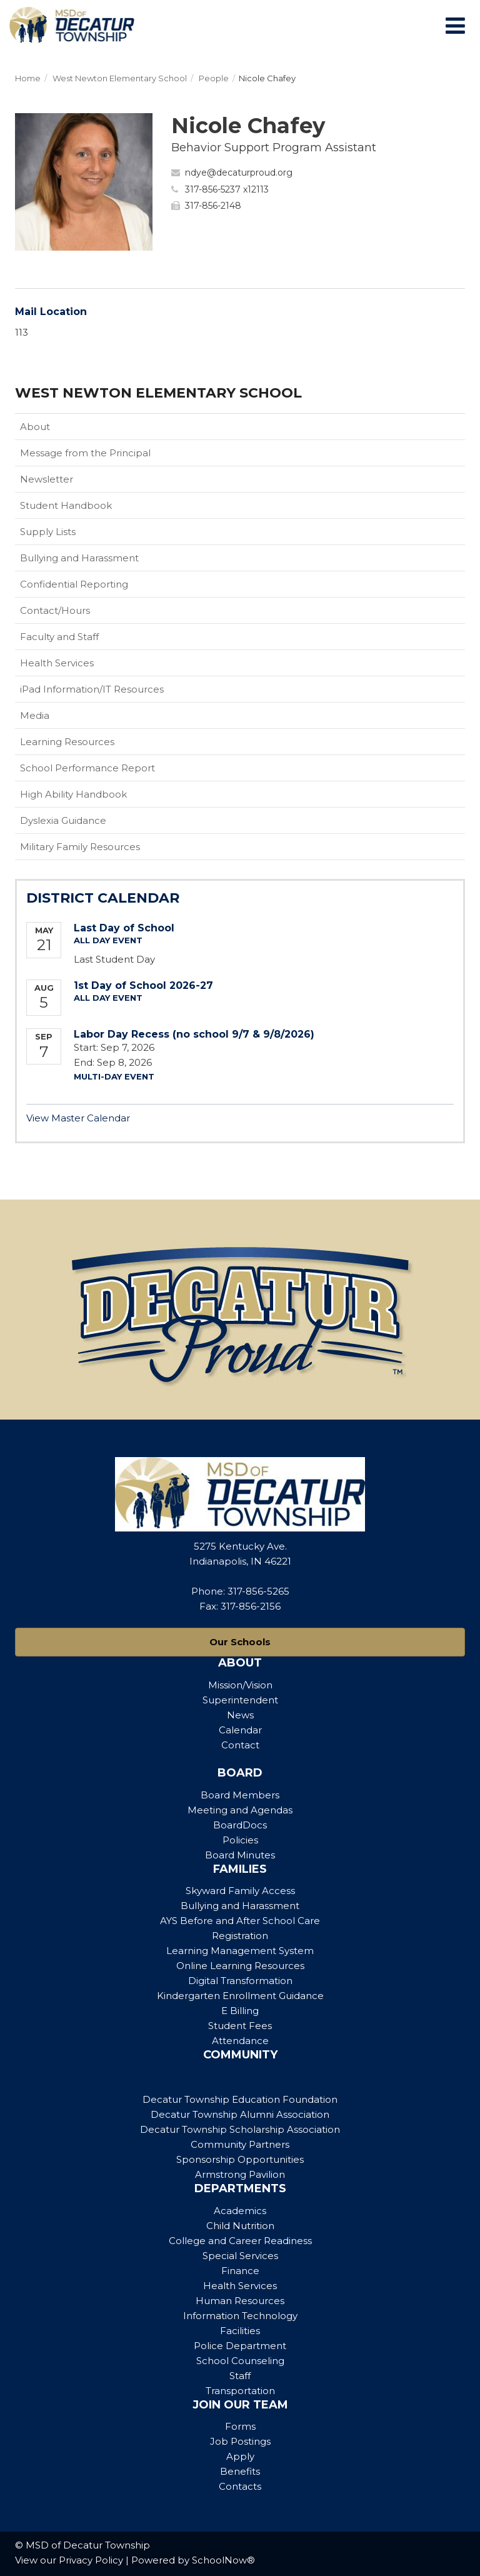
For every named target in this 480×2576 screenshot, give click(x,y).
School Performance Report (87, 768)
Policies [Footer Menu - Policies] (240, 1840)
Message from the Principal (85, 453)
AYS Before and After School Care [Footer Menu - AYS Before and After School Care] (240, 1921)
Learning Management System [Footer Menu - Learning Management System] (240, 1951)
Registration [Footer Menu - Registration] (240, 1936)
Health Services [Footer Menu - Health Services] (240, 2286)
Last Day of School (124, 928)
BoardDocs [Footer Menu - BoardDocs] (240, 1825)
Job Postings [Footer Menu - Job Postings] (240, 2441)
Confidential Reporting (94, 587)
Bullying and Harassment (79, 558)
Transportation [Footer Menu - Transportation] (240, 2391)
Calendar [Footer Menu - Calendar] (240, 1730)
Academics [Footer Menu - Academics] (240, 2211)
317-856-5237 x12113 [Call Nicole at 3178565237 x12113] (227, 189)
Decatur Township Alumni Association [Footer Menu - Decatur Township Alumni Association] (240, 2114)
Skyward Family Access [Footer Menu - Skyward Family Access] (240, 1891)
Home (28, 78)
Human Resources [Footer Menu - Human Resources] (240, 2301)
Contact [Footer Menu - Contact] (240, 1745)
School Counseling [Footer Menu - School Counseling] (240, 2361)
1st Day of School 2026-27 (143, 985)
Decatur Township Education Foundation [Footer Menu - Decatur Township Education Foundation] (240, 2099)
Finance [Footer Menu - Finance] (240, 2271)
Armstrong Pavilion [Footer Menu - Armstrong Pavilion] (240, 2174)
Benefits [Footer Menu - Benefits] (240, 2471)
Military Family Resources (99, 849)
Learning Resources (67, 742)
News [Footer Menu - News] (240, 1715)
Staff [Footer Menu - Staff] (240, 2376)
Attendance (240, 2041)
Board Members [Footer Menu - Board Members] (240, 1795)
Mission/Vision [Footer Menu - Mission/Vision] (240, 1685)
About (35, 427)
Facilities (240, 2331)
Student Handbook (85, 508)
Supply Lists (48, 532)
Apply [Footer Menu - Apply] (240, 2456)
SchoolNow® (223, 2560)
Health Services (57, 663)
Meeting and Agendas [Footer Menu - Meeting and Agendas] (240, 1810)
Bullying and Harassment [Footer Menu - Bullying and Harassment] (240, 1906)
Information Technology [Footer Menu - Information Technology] (240, 2316)
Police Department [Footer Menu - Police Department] (240, 2346)
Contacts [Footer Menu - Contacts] (240, 2486)
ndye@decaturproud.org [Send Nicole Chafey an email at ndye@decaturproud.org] (238, 172)
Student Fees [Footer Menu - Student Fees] (240, 2026)
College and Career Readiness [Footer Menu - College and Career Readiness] (240, 2241)
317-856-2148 (213, 205)
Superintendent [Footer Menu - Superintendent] (240, 1700)
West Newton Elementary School (119, 78)
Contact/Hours (55, 610)
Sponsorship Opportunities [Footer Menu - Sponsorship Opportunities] (240, 2159)
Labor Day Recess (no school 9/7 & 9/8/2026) (194, 1034)
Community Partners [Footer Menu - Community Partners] (240, 2144)
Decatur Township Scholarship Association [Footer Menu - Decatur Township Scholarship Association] (240, 2129)
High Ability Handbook (73, 794)
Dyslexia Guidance (63, 820)
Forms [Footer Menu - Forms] (240, 2426)
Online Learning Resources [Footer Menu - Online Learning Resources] (240, 1966)
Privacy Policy (91, 2560)
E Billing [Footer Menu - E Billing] (240, 2011)
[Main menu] (455, 25)
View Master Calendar (78, 1118)
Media (34, 715)
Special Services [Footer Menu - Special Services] (240, 2256)
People (214, 78)
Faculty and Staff (59, 637)
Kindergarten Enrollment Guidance (240, 1996)
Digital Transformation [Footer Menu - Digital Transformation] (240, 1981)
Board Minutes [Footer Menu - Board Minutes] (240, 1855)
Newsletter (46, 479)
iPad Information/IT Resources (92, 689)
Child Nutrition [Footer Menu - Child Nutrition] (240, 2226)
